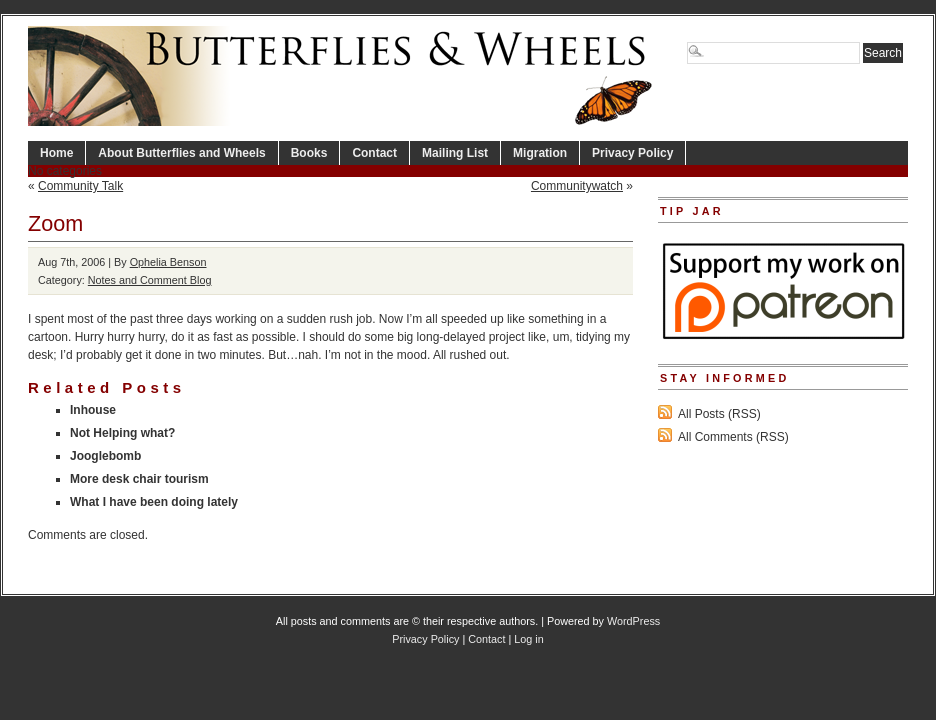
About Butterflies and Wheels (181, 153)
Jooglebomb (105, 456)
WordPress (633, 621)
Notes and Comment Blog (150, 280)
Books (309, 153)
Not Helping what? (122, 433)
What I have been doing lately (154, 502)
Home (56, 153)
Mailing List (455, 153)
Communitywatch (577, 186)
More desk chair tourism (139, 479)
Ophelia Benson (168, 262)
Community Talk (80, 186)
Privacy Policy (632, 153)
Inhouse (93, 410)
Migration (540, 153)
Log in (528, 639)
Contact (374, 153)
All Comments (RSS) (733, 437)
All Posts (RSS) (719, 414)
